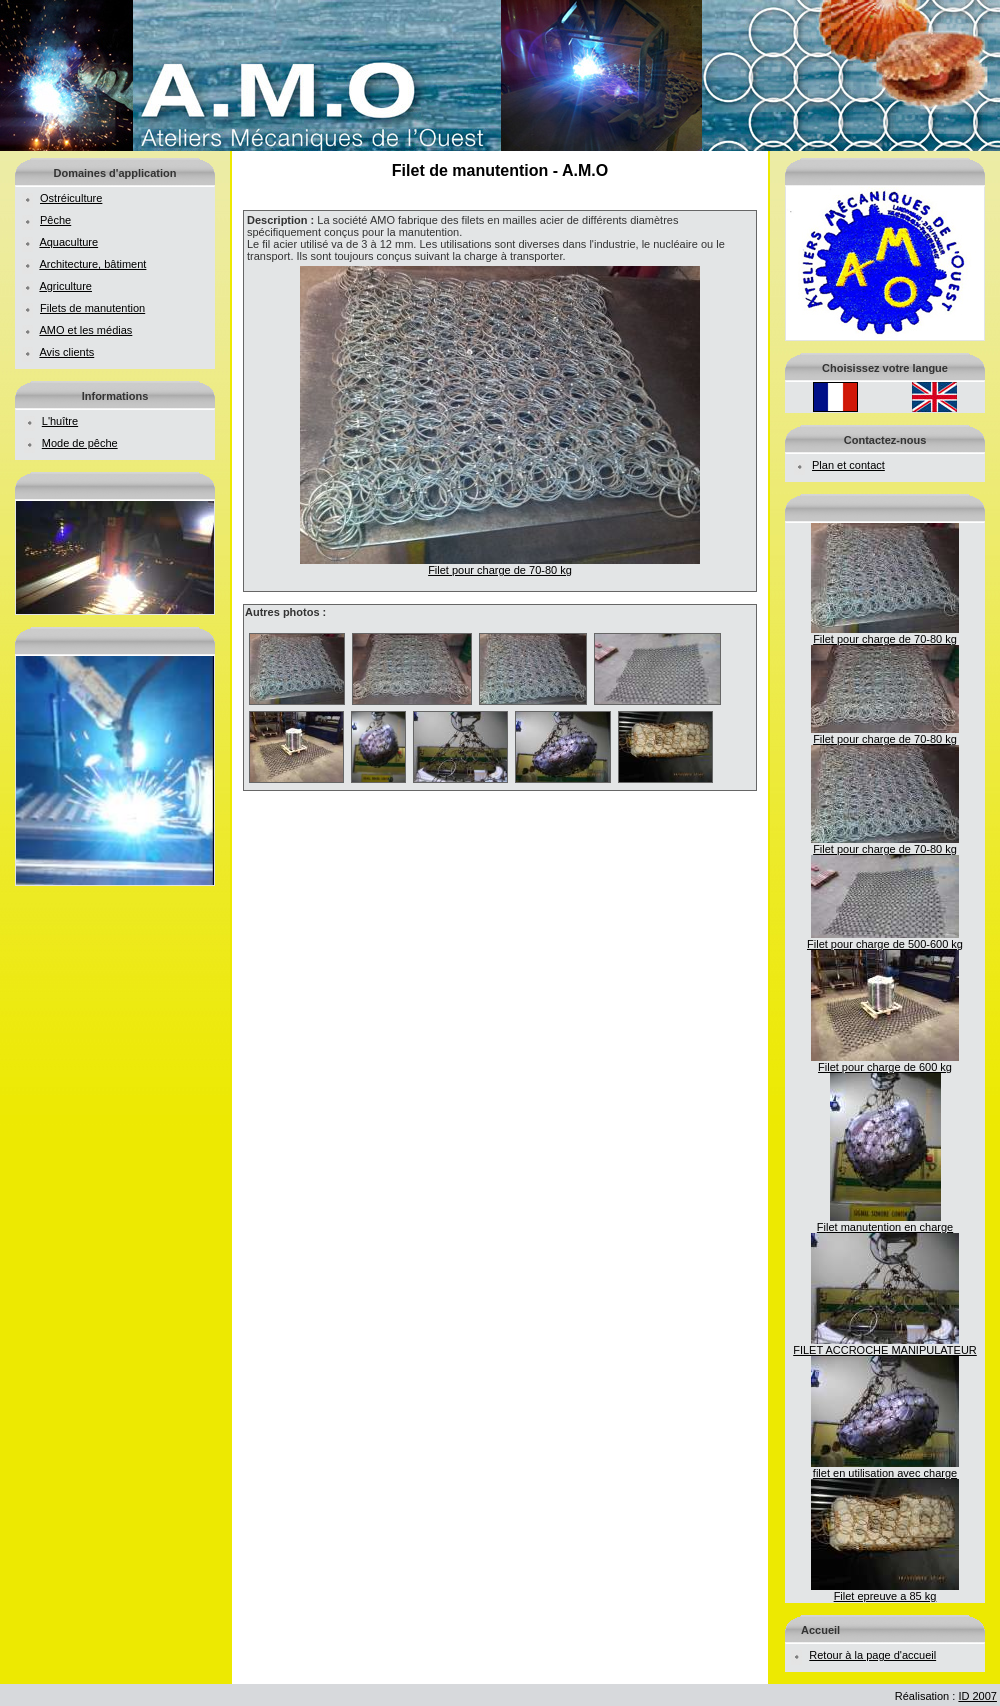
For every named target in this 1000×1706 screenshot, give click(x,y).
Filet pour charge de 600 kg (885, 1062)
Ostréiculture (71, 198)
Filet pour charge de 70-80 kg (885, 634)
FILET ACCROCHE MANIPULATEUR (885, 1345)
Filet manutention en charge (885, 1222)
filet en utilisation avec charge (885, 1468)
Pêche (55, 220)
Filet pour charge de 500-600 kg (885, 939)
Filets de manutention (92, 308)
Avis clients (66, 352)
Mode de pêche (80, 443)
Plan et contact (848, 465)
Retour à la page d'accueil (872, 1655)
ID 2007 (977, 1696)
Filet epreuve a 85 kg (885, 1591)
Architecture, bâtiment (92, 264)
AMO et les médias (85, 330)
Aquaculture (68, 242)
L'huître (60, 421)
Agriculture (65, 286)
